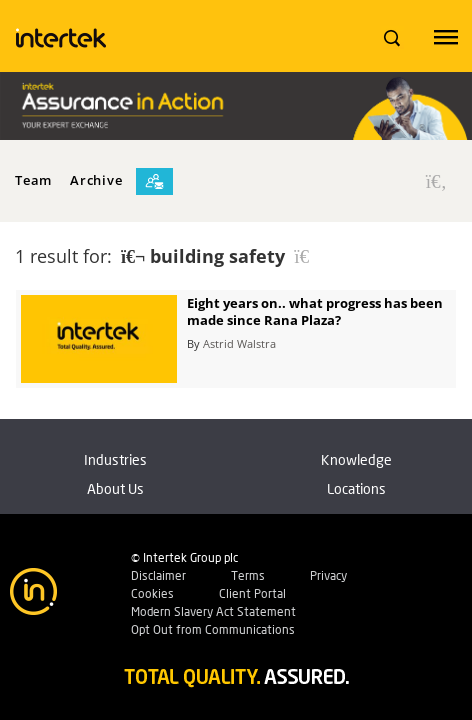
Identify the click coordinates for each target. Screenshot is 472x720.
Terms (248, 575)
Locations (356, 488)
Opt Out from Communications (213, 629)
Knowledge (356, 459)
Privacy (328, 575)
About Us (115, 488)
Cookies (152, 593)
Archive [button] (96, 180)
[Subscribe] (154, 181)
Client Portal (252, 593)
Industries (115, 459)
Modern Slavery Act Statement (213, 611)
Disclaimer (158, 575)
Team (33, 180)
